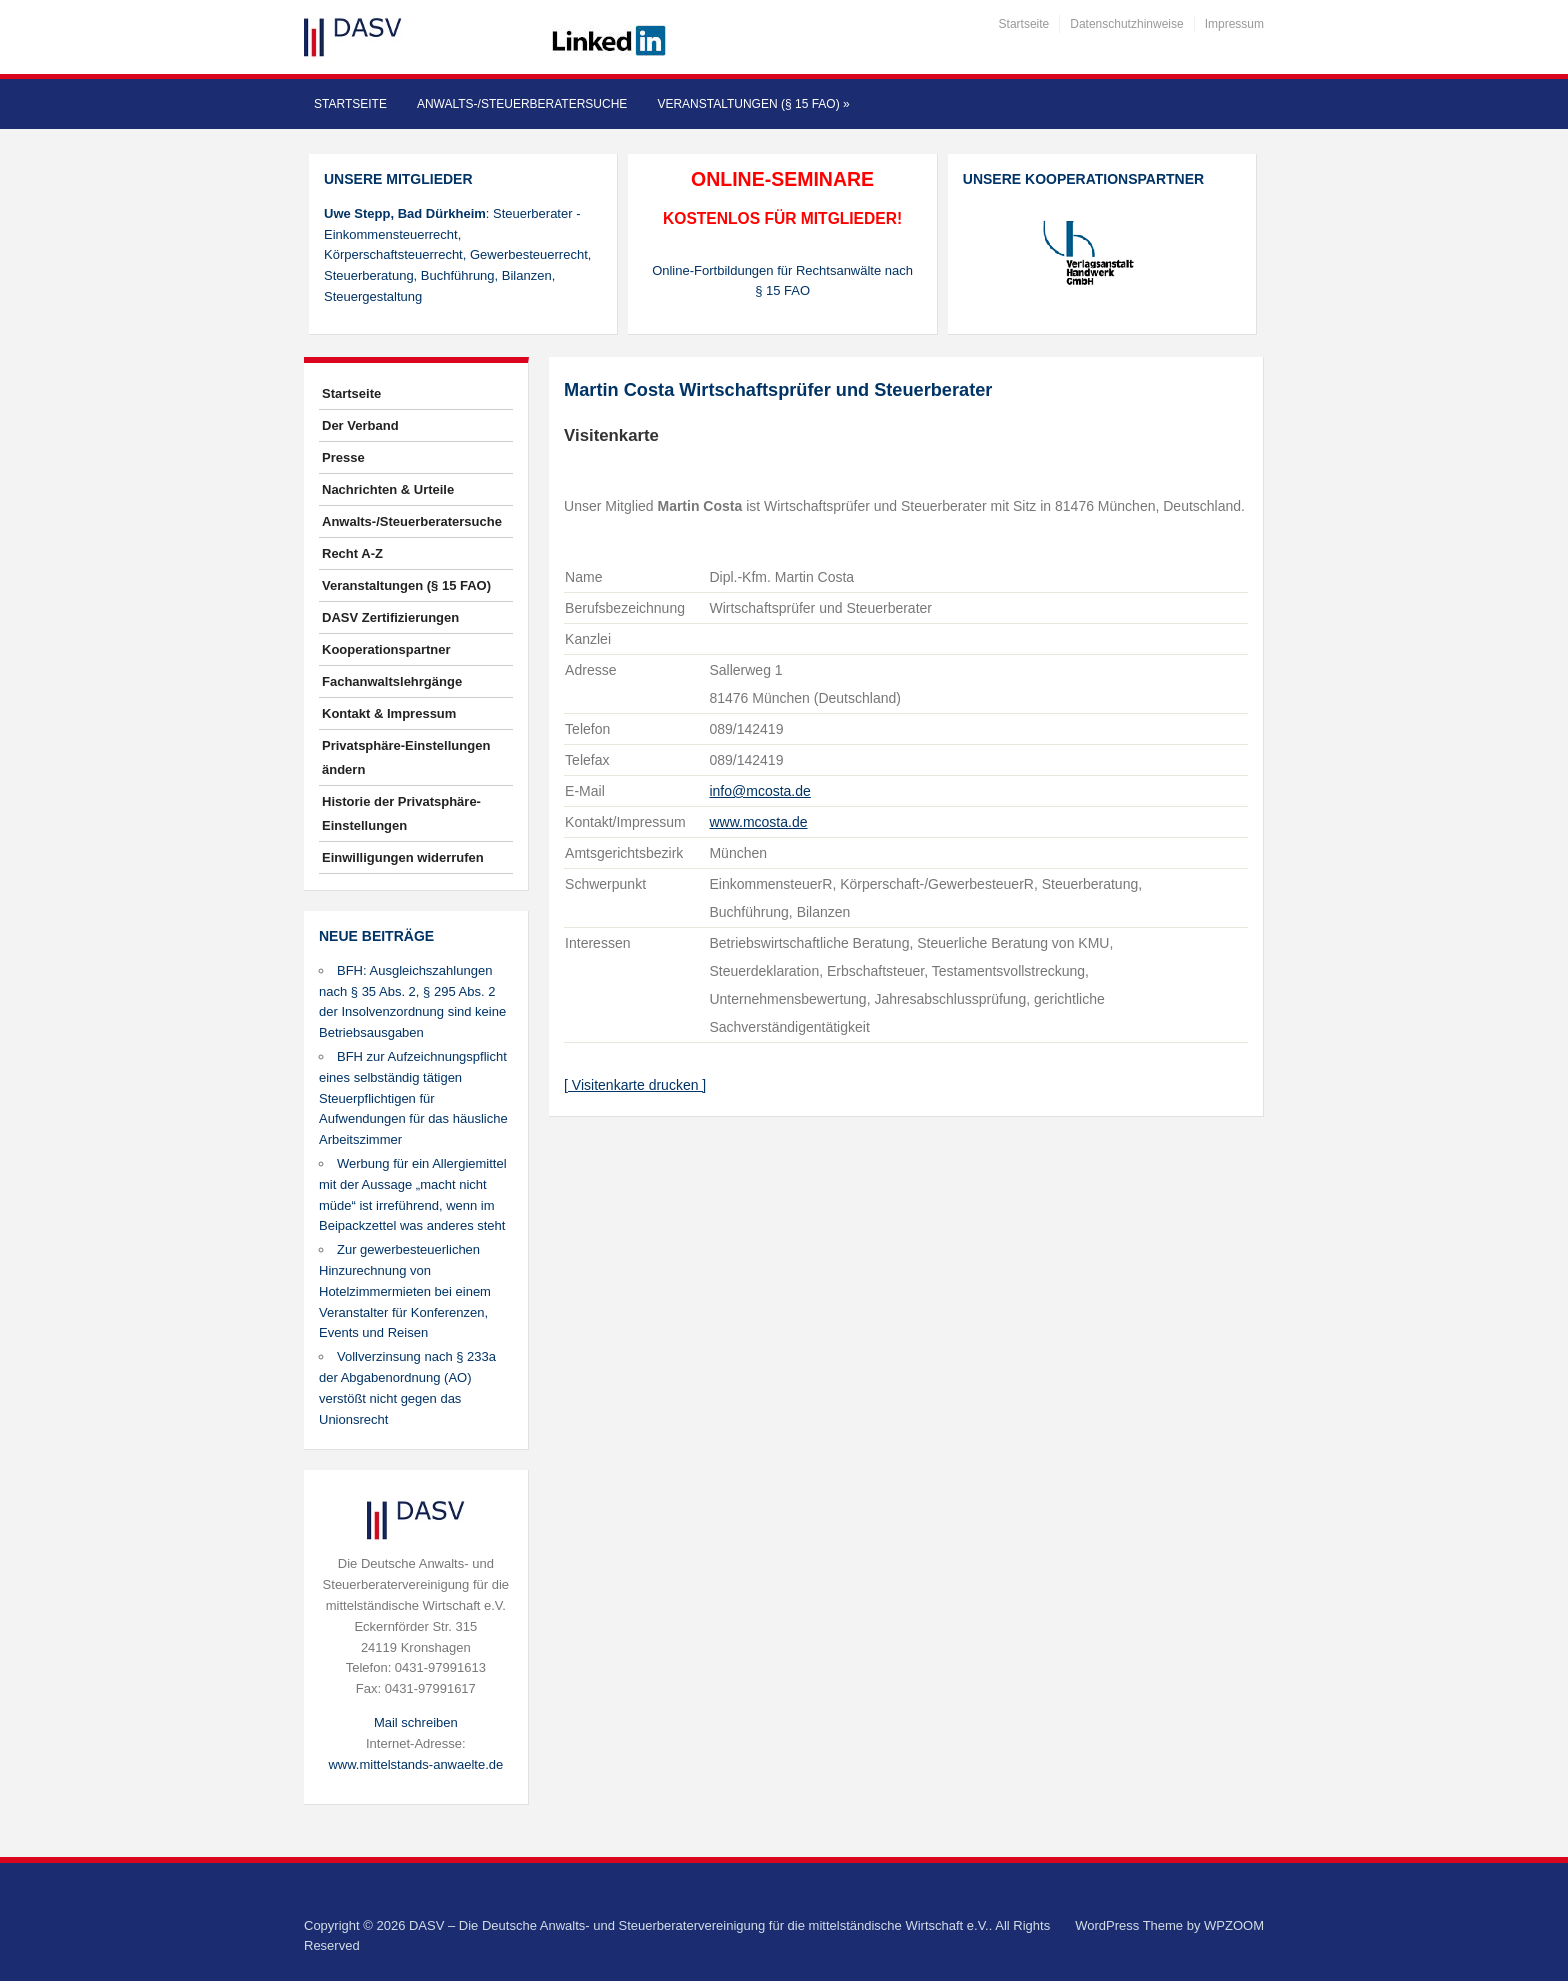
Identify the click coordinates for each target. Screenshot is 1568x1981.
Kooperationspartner (386, 649)
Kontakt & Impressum (389, 713)
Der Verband (360, 425)
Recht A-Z (352, 553)
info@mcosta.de (759, 791)
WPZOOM (1234, 1925)
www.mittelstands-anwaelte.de (415, 1764)
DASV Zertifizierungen (390, 617)
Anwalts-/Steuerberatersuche (522, 104)
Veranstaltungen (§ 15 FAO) (753, 104)
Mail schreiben (416, 1722)
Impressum (1234, 24)
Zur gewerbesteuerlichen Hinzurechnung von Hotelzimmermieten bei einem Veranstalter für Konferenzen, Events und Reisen (405, 1291)
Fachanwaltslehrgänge (392, 681)
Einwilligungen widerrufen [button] (403, 857)
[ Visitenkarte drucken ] (635, 1085)
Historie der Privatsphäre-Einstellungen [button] (401, 813)
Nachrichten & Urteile (388, 489)
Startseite (1024, 24)
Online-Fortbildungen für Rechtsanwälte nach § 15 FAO (782, 281)
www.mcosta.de (758, 822)
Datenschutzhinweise (1126, 24)
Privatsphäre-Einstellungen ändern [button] (406, 757)
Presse (343, 457)
